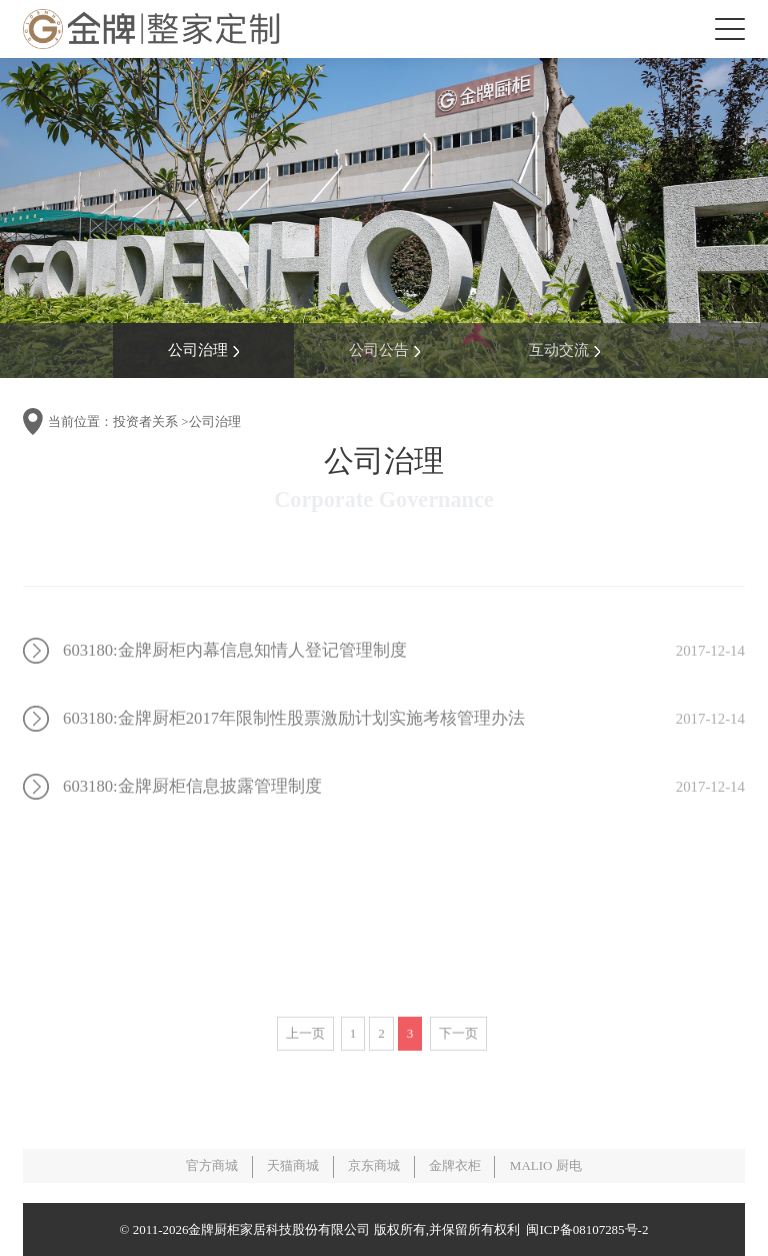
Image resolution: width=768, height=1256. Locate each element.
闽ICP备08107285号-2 (584, 1229)
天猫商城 (293, 1165)
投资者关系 (145, 421)
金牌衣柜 (455, 1165)
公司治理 (203, 350)
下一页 (458, 1058)
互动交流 (564, 350)
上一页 (305, 1058)
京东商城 (374, 1165)
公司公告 (384, 350)
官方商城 (212, 1165)
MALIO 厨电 (546, 1165)
